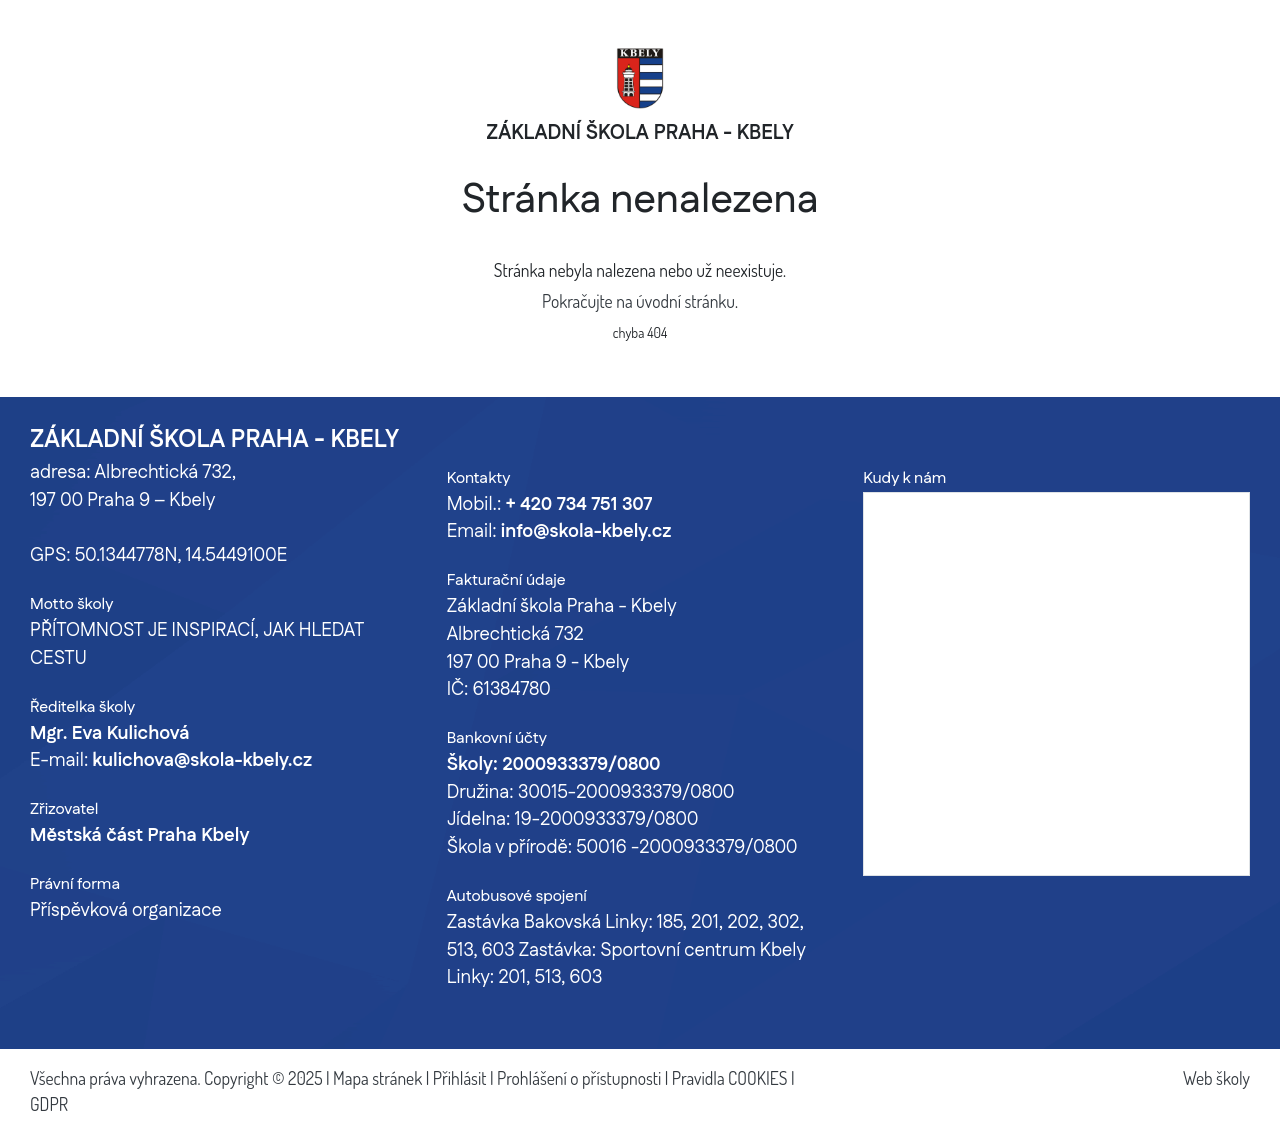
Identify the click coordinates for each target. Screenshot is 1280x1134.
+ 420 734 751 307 (578, 505)
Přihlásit (460, 1078)
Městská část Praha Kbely (139, 836)
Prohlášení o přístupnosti (579, 1078)
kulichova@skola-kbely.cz (201, 761)
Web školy (1216, 1078)
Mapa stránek (377, 1078)
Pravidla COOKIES (730, 1078)
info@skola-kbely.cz (586, 532)
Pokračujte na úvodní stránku (638, 301)
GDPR (49, 1104)
